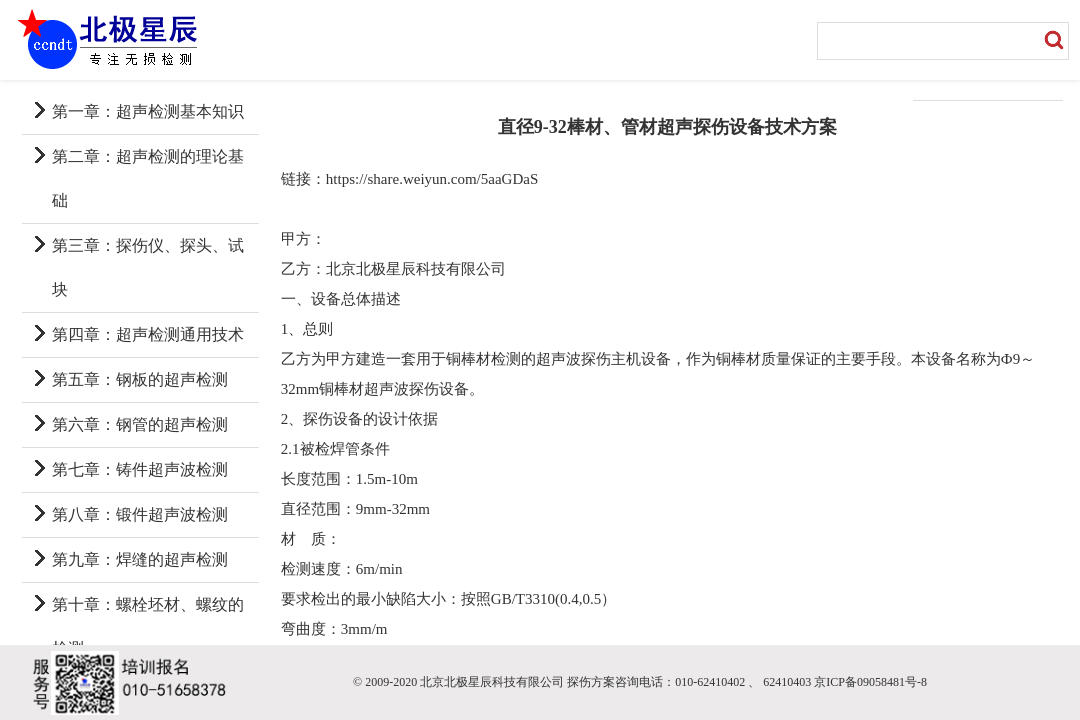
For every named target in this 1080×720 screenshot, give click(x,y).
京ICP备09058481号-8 (870, 682)
